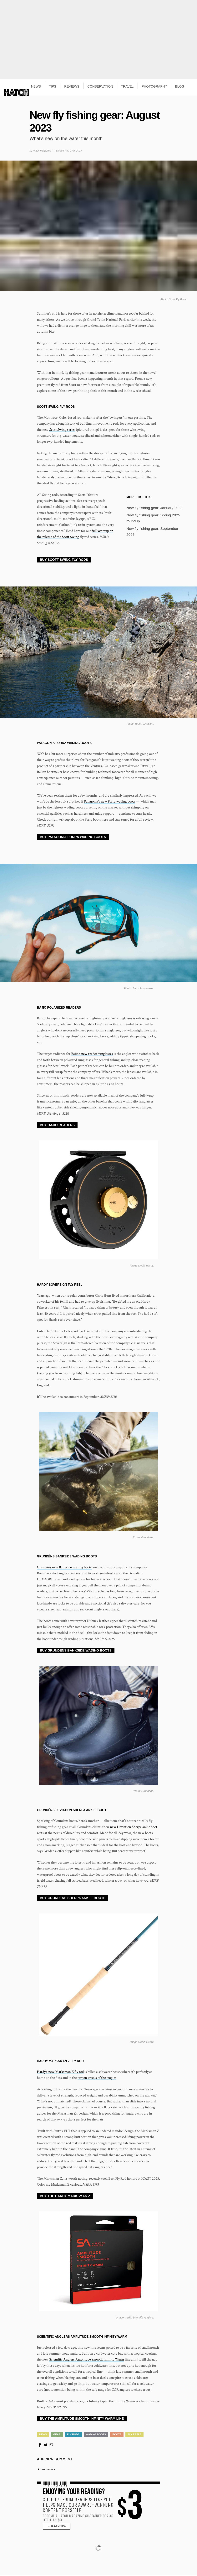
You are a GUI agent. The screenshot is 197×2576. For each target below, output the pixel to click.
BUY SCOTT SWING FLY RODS (64, 560)
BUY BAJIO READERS (57, 1126)
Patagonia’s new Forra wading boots (109, 802)
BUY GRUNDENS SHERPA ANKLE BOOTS (72, 1899)
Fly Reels (134, 2435)
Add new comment (54, 2460)
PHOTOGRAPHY (154, 87)
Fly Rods (73, 2435)
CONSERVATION (100, 87)
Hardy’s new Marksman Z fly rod (60, 2072)
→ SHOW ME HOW (56, 2527)
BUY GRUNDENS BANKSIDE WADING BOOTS (76, 1651)
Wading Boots (96, 2435)
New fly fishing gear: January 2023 (154, 509)
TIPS (52, 87)
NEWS (36, 87)
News (43, 2435)
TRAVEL (127, 87)
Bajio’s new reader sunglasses (92, 1054)
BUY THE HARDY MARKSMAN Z (65, 2197)
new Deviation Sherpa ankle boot (133, 1828)
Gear (57, 2435)
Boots (116, 2435)
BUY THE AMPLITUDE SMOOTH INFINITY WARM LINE (82, 2419)
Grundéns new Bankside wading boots (64, 1568)
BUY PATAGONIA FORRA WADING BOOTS (73, 838)
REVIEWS (71, 87)
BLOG (179, 87)
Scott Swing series (62, 430)
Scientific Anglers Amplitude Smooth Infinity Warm (86, 2360)
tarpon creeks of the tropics (97, 2079)
